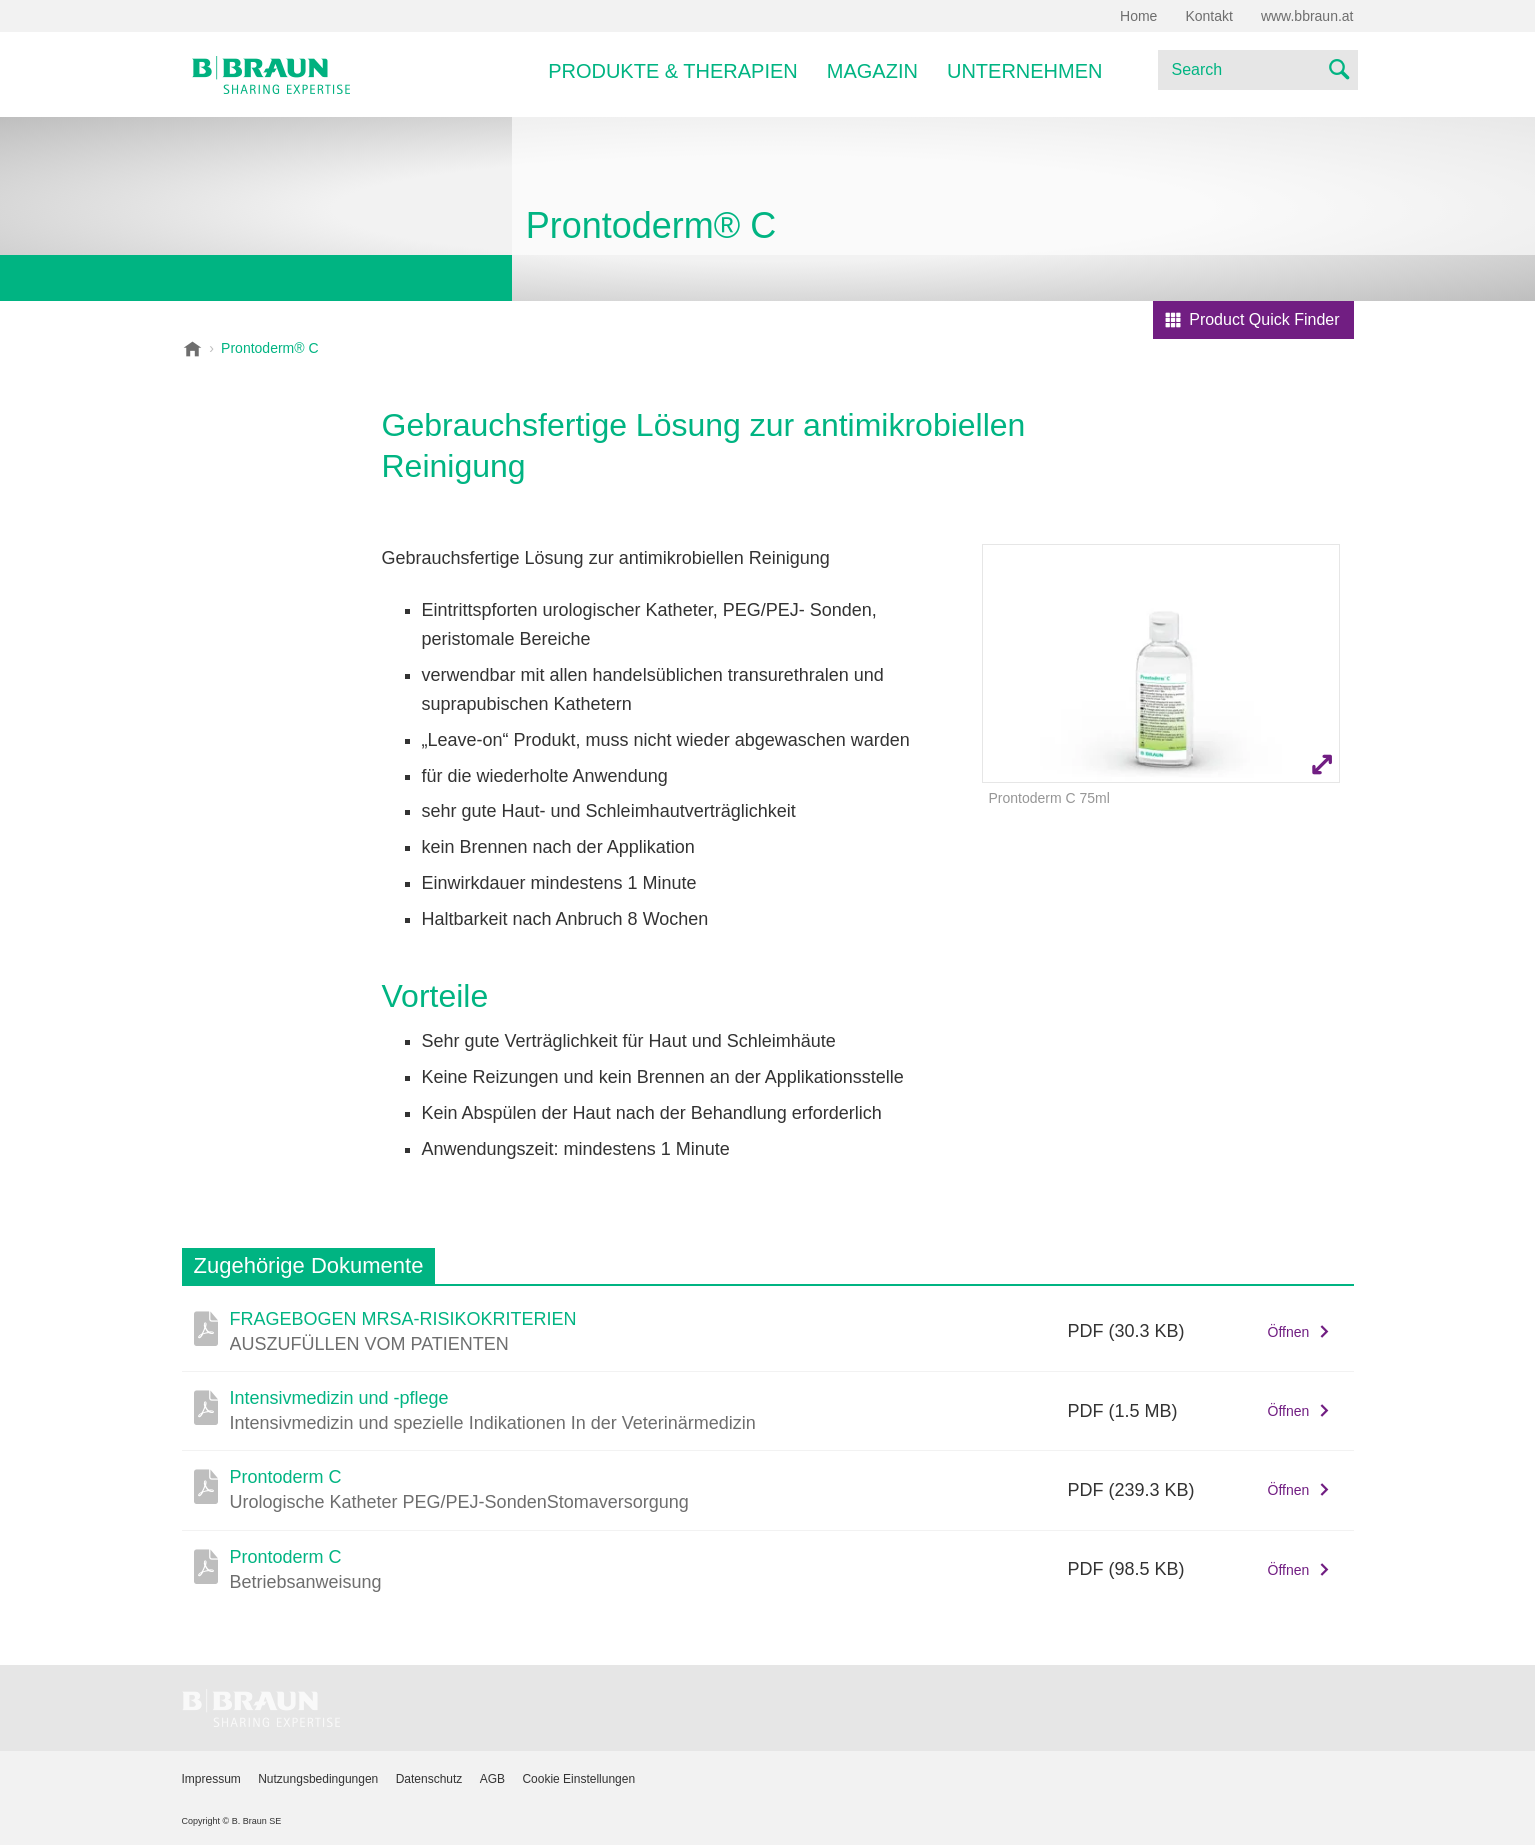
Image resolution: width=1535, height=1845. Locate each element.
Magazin (872, 71)
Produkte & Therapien (673, 71)
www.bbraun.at (1307, 16)
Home (1138, 16)
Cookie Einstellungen (578, 1779)
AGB (492, 1779)
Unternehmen (1025, 71)
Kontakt (1208, 16)
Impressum (211, 1779)
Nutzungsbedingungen (318, 1779)
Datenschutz (429, 1779)
